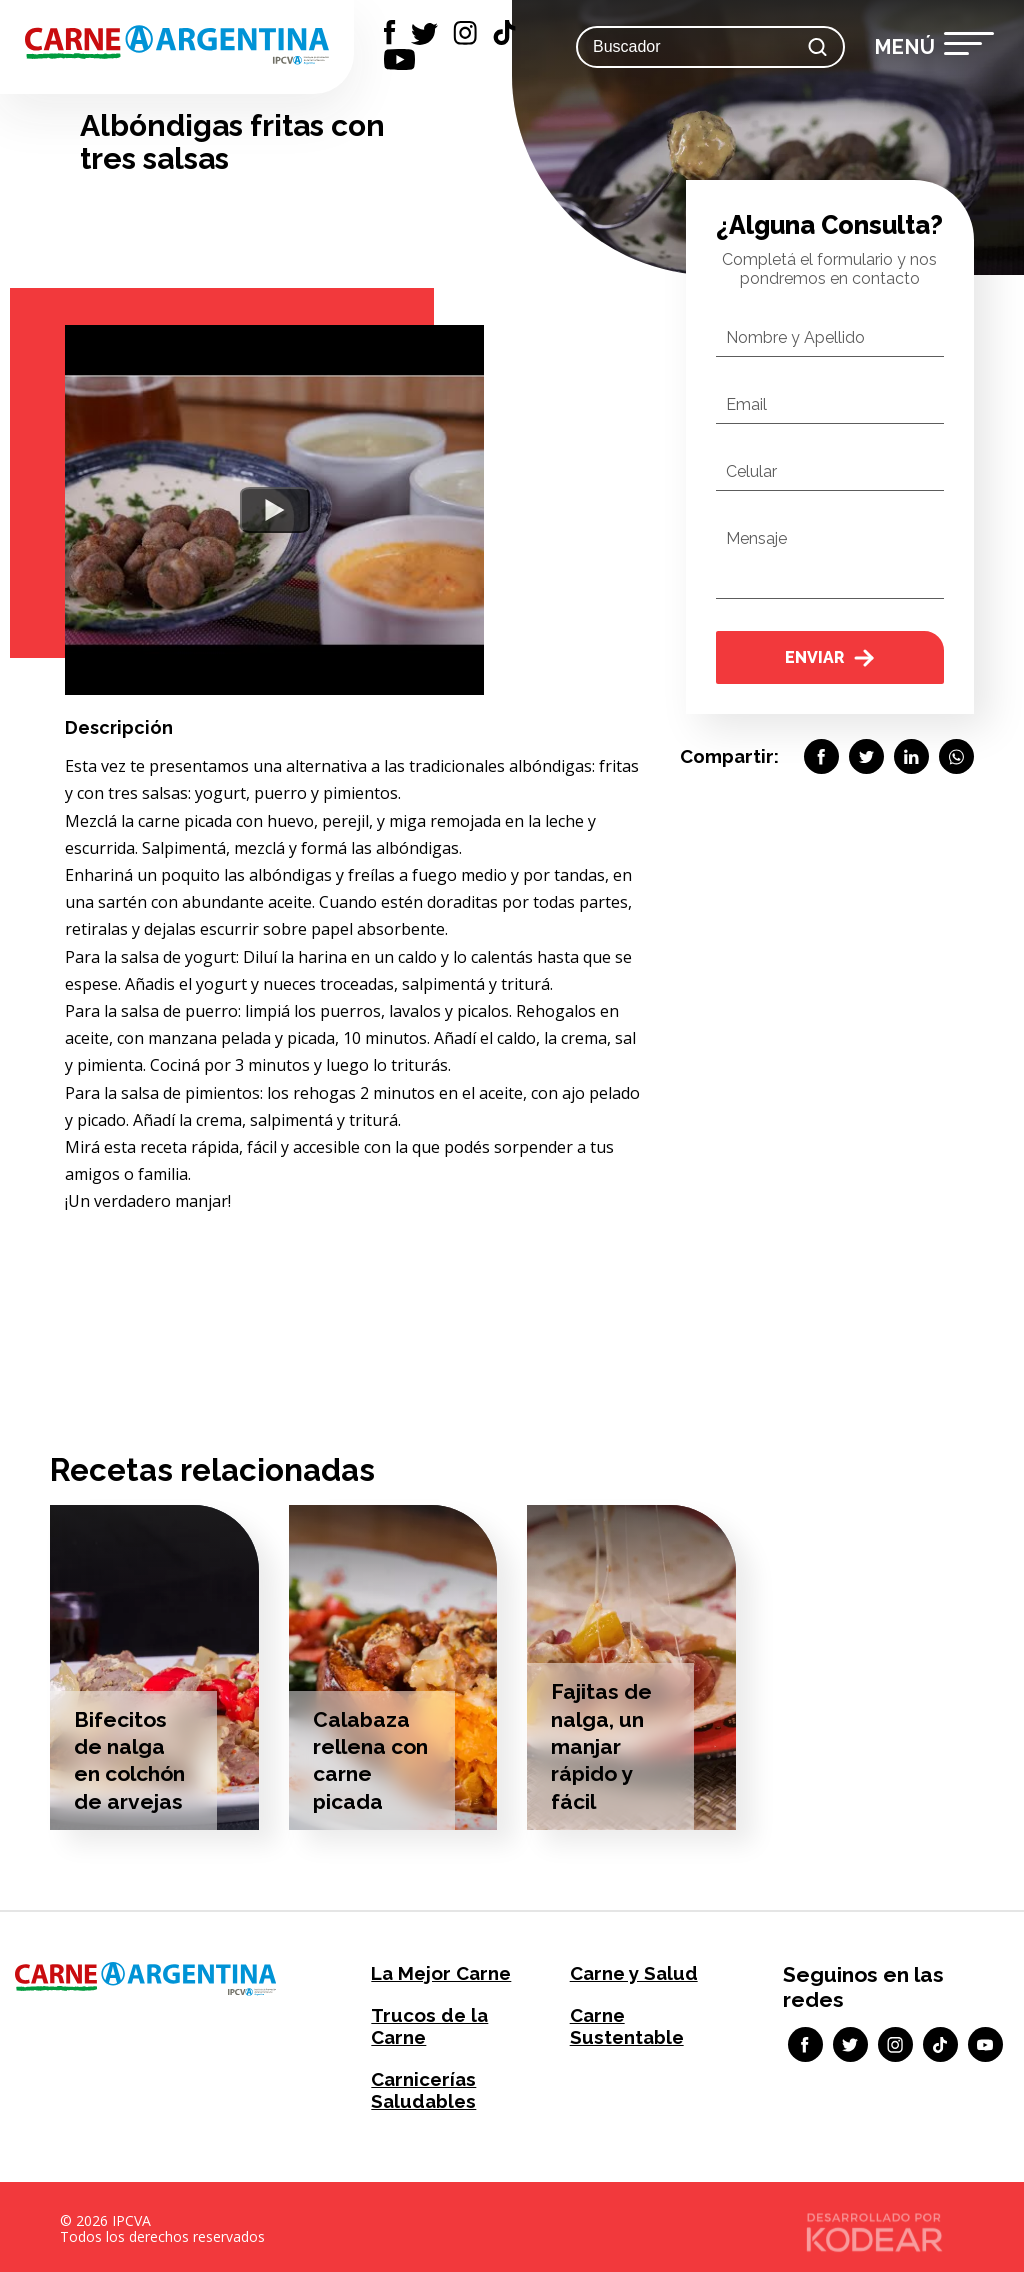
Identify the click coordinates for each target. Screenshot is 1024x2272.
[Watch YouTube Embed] (275, 510)
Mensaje (756, 538)
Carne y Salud (631, 1972)
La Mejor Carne (438, 1972)
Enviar (829, 657)
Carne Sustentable (625, 2024)
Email (746, 404)
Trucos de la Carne (426, 2024)
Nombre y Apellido (795, 337)
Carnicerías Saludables (422, 2086)
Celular (751, 471)
